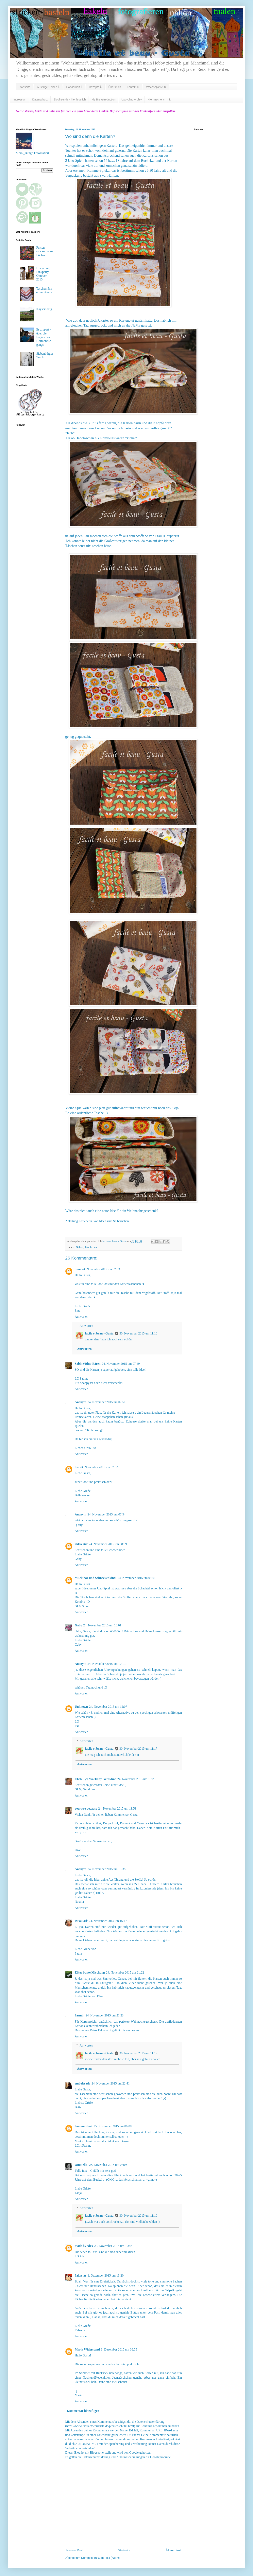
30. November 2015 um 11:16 (138, 1333)
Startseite (24, 87)
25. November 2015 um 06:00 (112, 2126)
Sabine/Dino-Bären (87, 1363)
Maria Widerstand (87, 2349)
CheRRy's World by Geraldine (95, 1779)
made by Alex (84, 2245)
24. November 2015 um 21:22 (125, 1972)
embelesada (82, 2083)
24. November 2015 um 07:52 (99, 1467)
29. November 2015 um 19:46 (113, 2245)
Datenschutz (40, 99)
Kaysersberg (44, 309)
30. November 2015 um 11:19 (138, 2053)
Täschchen (91, 1247)
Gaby (78, 1625)
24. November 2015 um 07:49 (121, 1363)
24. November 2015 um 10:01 (102, 1625)
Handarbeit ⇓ (74, 87)
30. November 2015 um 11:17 (138, 1748)
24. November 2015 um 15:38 (107, 1869)
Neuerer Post (74, 2550)
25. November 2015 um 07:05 (108, 2164)
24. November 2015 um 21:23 (105, 2015)
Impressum (19, 99)
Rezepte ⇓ (95, 87)
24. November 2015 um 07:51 (107, 1402)
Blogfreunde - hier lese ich (70, 99)
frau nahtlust (83, 2126)
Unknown (81, 1706)
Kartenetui (86, 1221)
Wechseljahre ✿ (156, 87)
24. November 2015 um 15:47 (108, 1921)
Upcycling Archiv (131, 99)
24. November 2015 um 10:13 (107, 1663)
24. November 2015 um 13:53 (117, 1808)
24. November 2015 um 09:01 (137, 1578)
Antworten (81, 1316)
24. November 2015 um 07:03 (101, 1269)
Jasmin (79, 2015)
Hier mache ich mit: (159, 99)
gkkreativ (81, 1544)
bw (77, 1467)
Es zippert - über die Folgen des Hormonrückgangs (44, 337)
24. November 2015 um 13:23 (136, 1779)
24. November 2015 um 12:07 (108, 1706)
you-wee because (86, 1808)
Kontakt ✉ (133, 87)
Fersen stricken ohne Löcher (44, 251)
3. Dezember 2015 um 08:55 (119, 2349)
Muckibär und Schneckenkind (95, 1578)
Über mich (114, 87)
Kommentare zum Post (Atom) (100, 2557)
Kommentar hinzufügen (83, 2410)
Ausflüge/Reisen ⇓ (48, 87)
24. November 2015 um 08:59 (108, 1544)
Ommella (81, 2164)
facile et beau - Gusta (99, 1333)
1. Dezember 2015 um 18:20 (106, 2275)
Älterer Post (173, 2550)
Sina (78, 1269)
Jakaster (80, 2275)
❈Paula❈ (81, 1921)
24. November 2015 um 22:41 (110, 2083)
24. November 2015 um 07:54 (107, 1514)
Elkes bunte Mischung (90, 1972)
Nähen (79, 1247)
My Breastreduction (104, 99)
